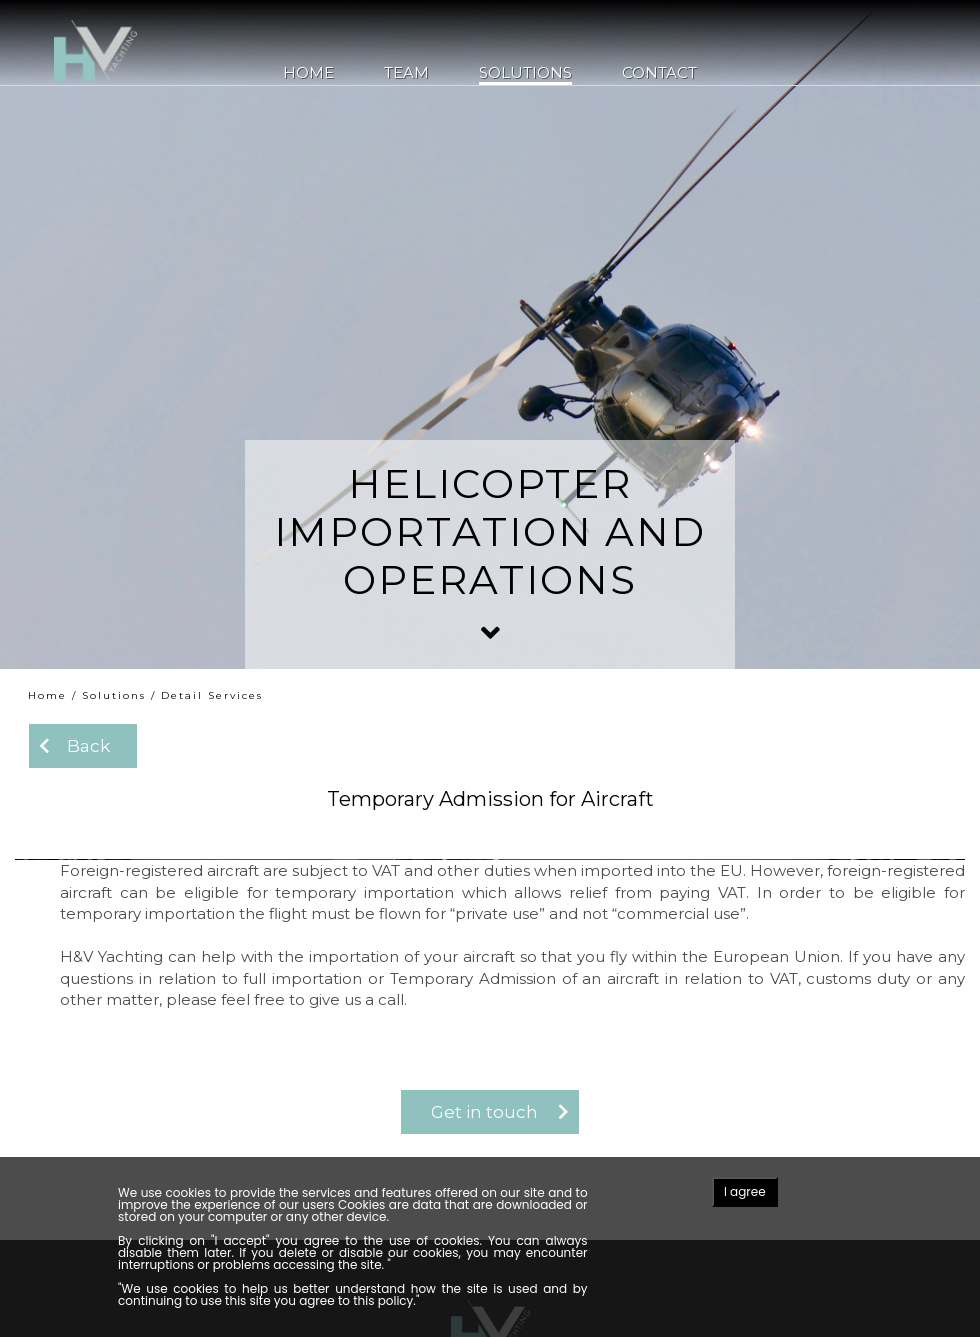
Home (308, 73)
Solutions (525, 73)
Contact (659, 73)
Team (406, 73)
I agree (745, 1191)
